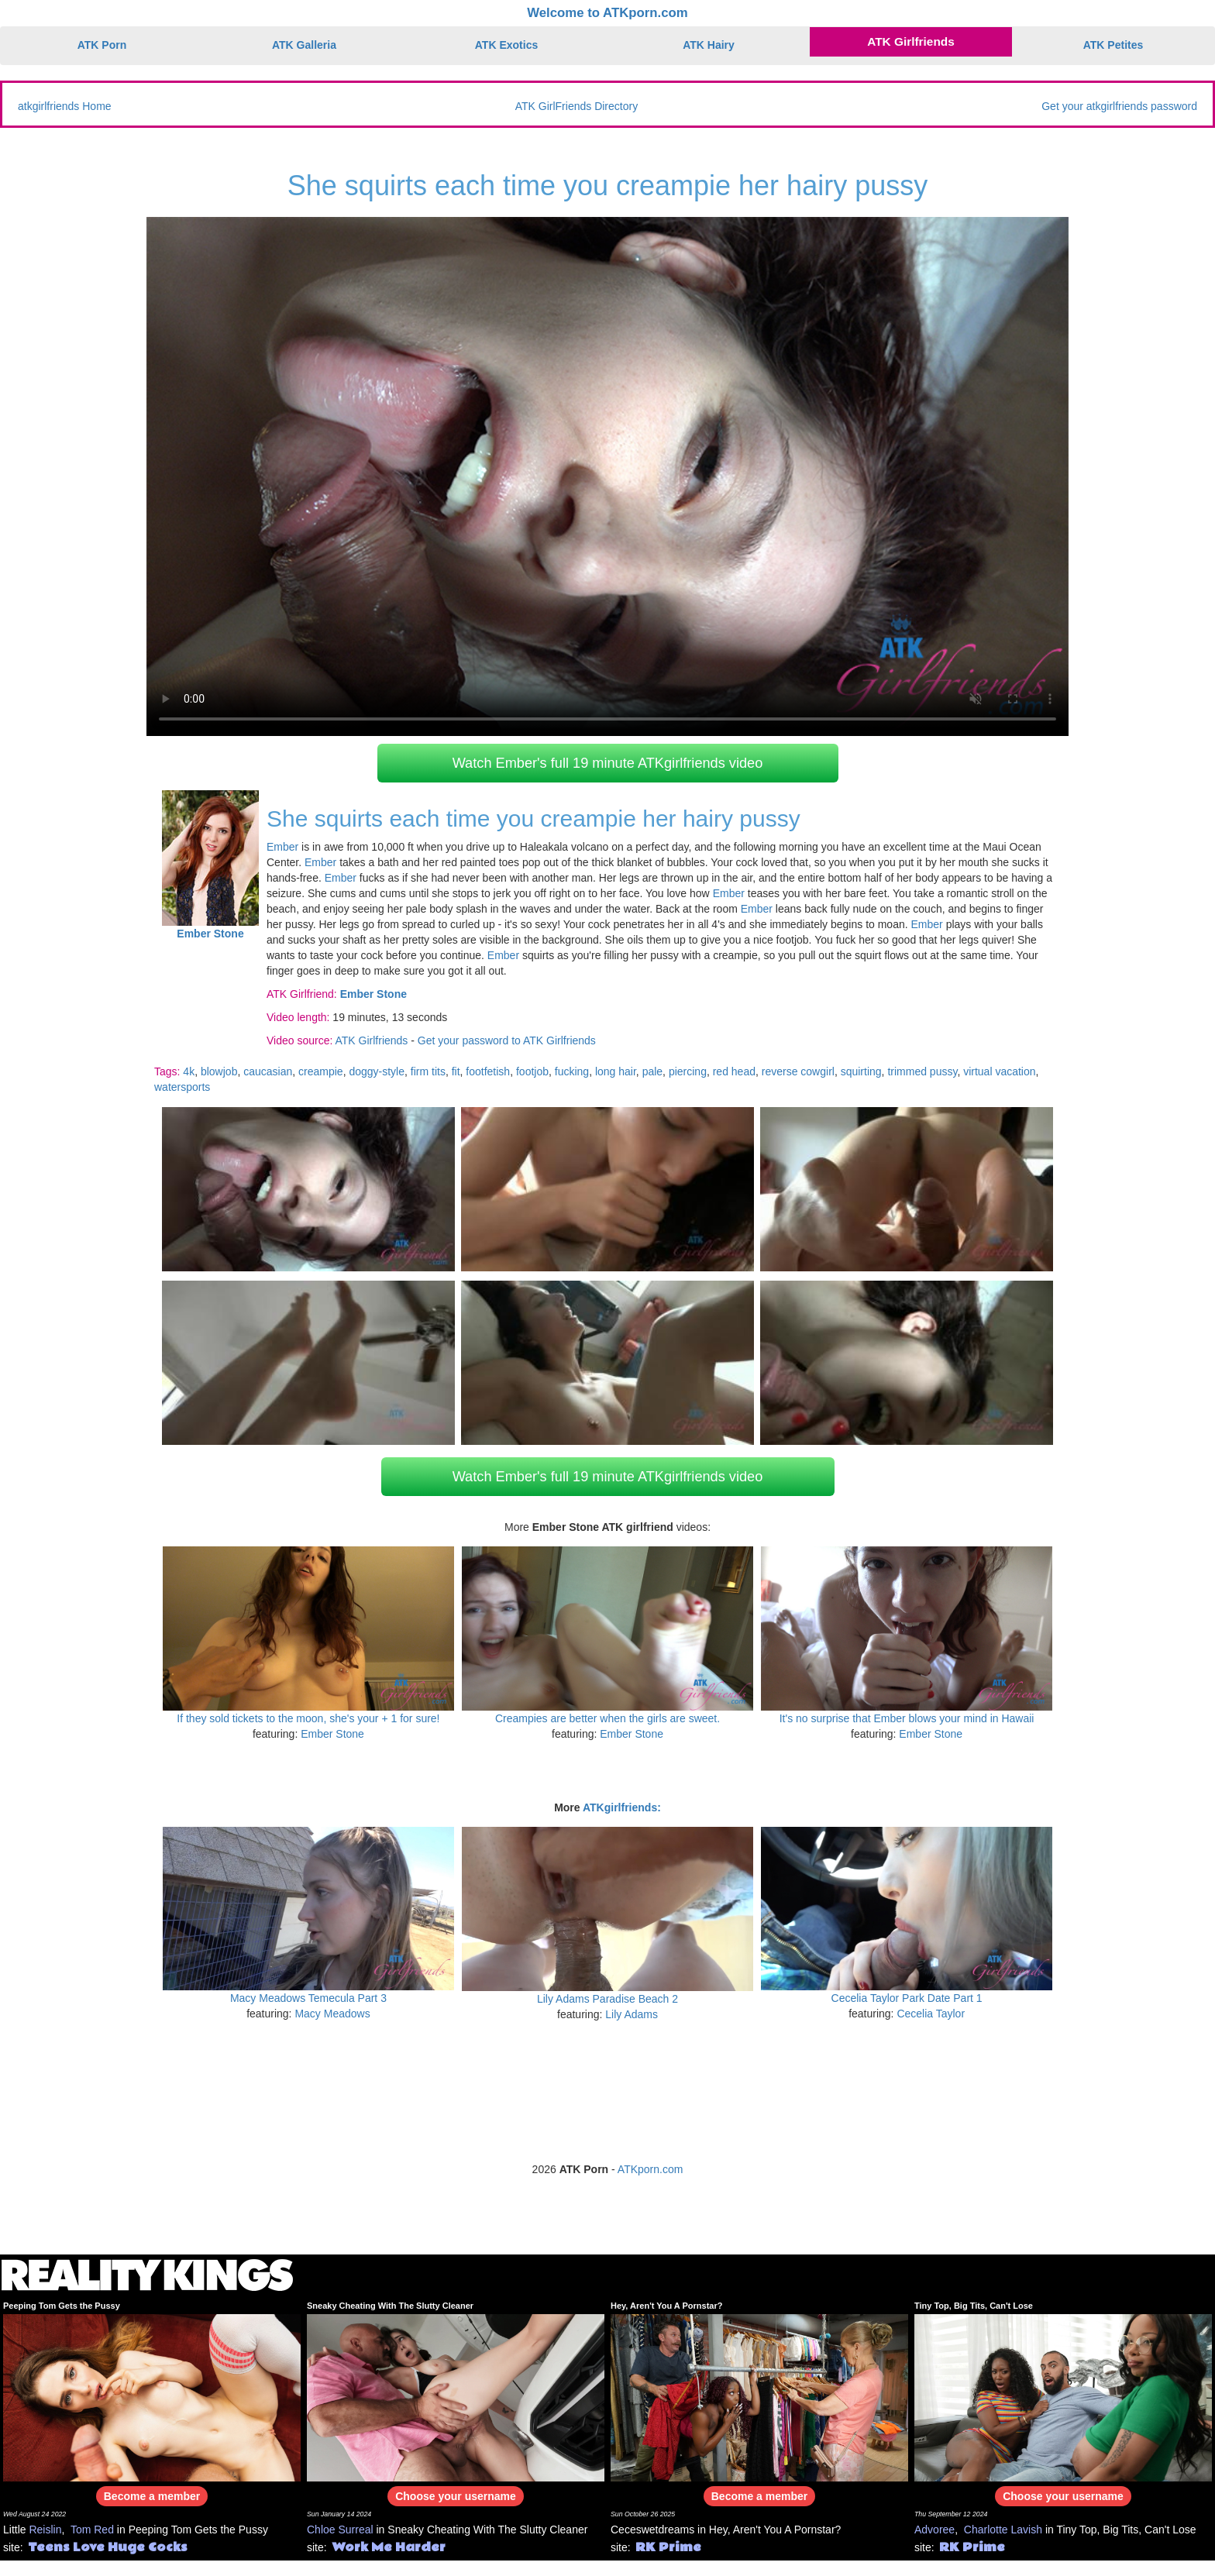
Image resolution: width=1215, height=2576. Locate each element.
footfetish (488, 1071)
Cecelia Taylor (931, 2013)
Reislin (45, 2529)
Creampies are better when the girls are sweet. (607, 1718)
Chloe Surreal (340, 2529)
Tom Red (92, 2529)
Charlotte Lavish (1003, 2529)
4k (188, 1071)
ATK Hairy (709, 45)
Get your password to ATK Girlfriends (507, 1040)
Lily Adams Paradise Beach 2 (607, 1999)
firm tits (428, 1071)
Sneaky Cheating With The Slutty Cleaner (390, 2305)
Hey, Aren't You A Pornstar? (666, 2305)
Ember (282, 847)
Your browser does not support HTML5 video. (607, 476)
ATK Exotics (506, 45)
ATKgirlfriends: (622, 1807)
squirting (861, 1071)
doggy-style (376, 1071)
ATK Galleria (304, 45)
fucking (572, 1071)
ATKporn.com (650, 2169)
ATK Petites (1113, 45)
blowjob (219, 1071)
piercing (688, 1071)
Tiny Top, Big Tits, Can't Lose (973, 2305)
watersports (182, 1087)
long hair (615, 1071)
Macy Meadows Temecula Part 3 (308, 1998)
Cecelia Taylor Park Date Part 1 (907, 1998)
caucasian (267, 1071)
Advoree (934, 2529)
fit (456, 1071)
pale (652, 1071)
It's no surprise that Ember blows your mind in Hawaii (907, 1718)
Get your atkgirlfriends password (1119, 106)
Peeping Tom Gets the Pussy (61, 2305)
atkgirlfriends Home (65, 106)
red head (734, 1071)
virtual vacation (999, 1071)
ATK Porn (102, 45)
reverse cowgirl (798, 1071)
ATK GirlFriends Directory (576, 106)
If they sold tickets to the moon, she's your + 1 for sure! (308, 1718)
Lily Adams (631, 2014)
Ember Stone (332, 1734)
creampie (320, 1071)
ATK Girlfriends (911, 41)
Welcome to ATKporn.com (607, 12)
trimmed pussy (922, 1071)
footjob (532, 1071)
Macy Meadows (332, 2013)
